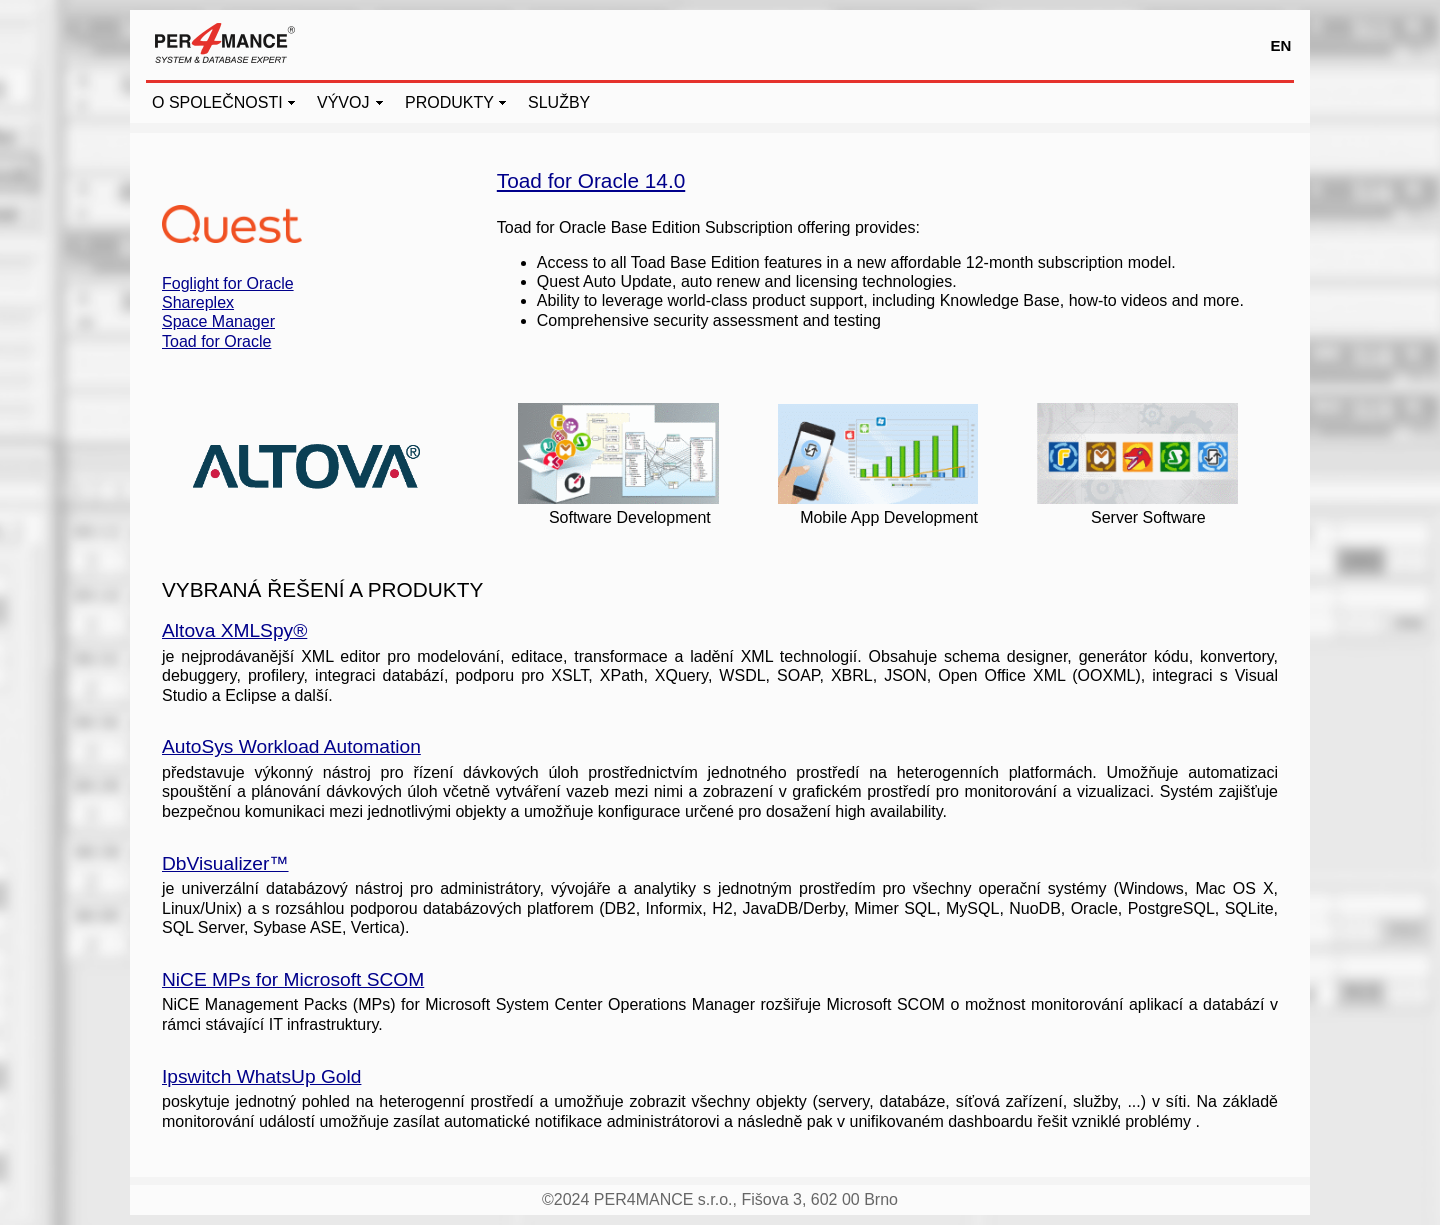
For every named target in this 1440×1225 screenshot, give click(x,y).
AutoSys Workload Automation (291, 746)
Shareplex (198, 302)
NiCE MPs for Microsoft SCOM (293, 979)
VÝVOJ (343, 102)
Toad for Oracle (216, 341)
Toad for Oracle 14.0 (591, 180)
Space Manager (218, 321)
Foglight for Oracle (228, 283)
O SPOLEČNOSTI (217, 102)
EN (1281, 45)
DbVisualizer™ (225, 863)
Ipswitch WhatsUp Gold (261, 1076)
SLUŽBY (559, 102)
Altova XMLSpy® (234, 630)
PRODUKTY (449, 102)
